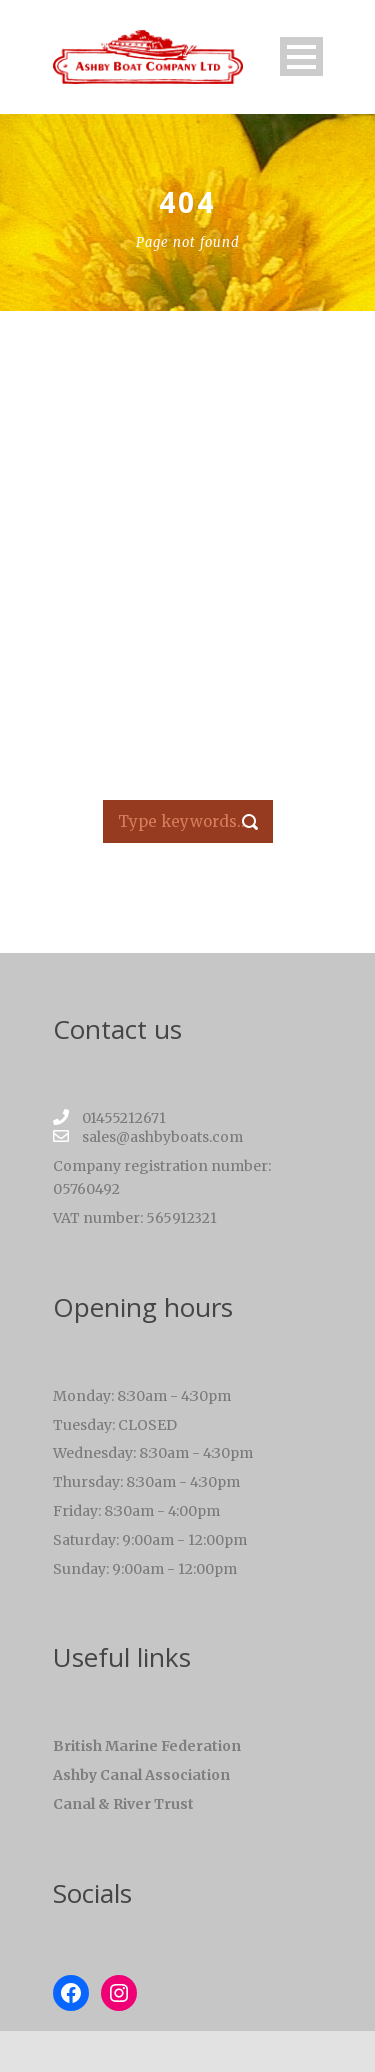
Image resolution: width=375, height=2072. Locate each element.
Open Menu (301, 56)
